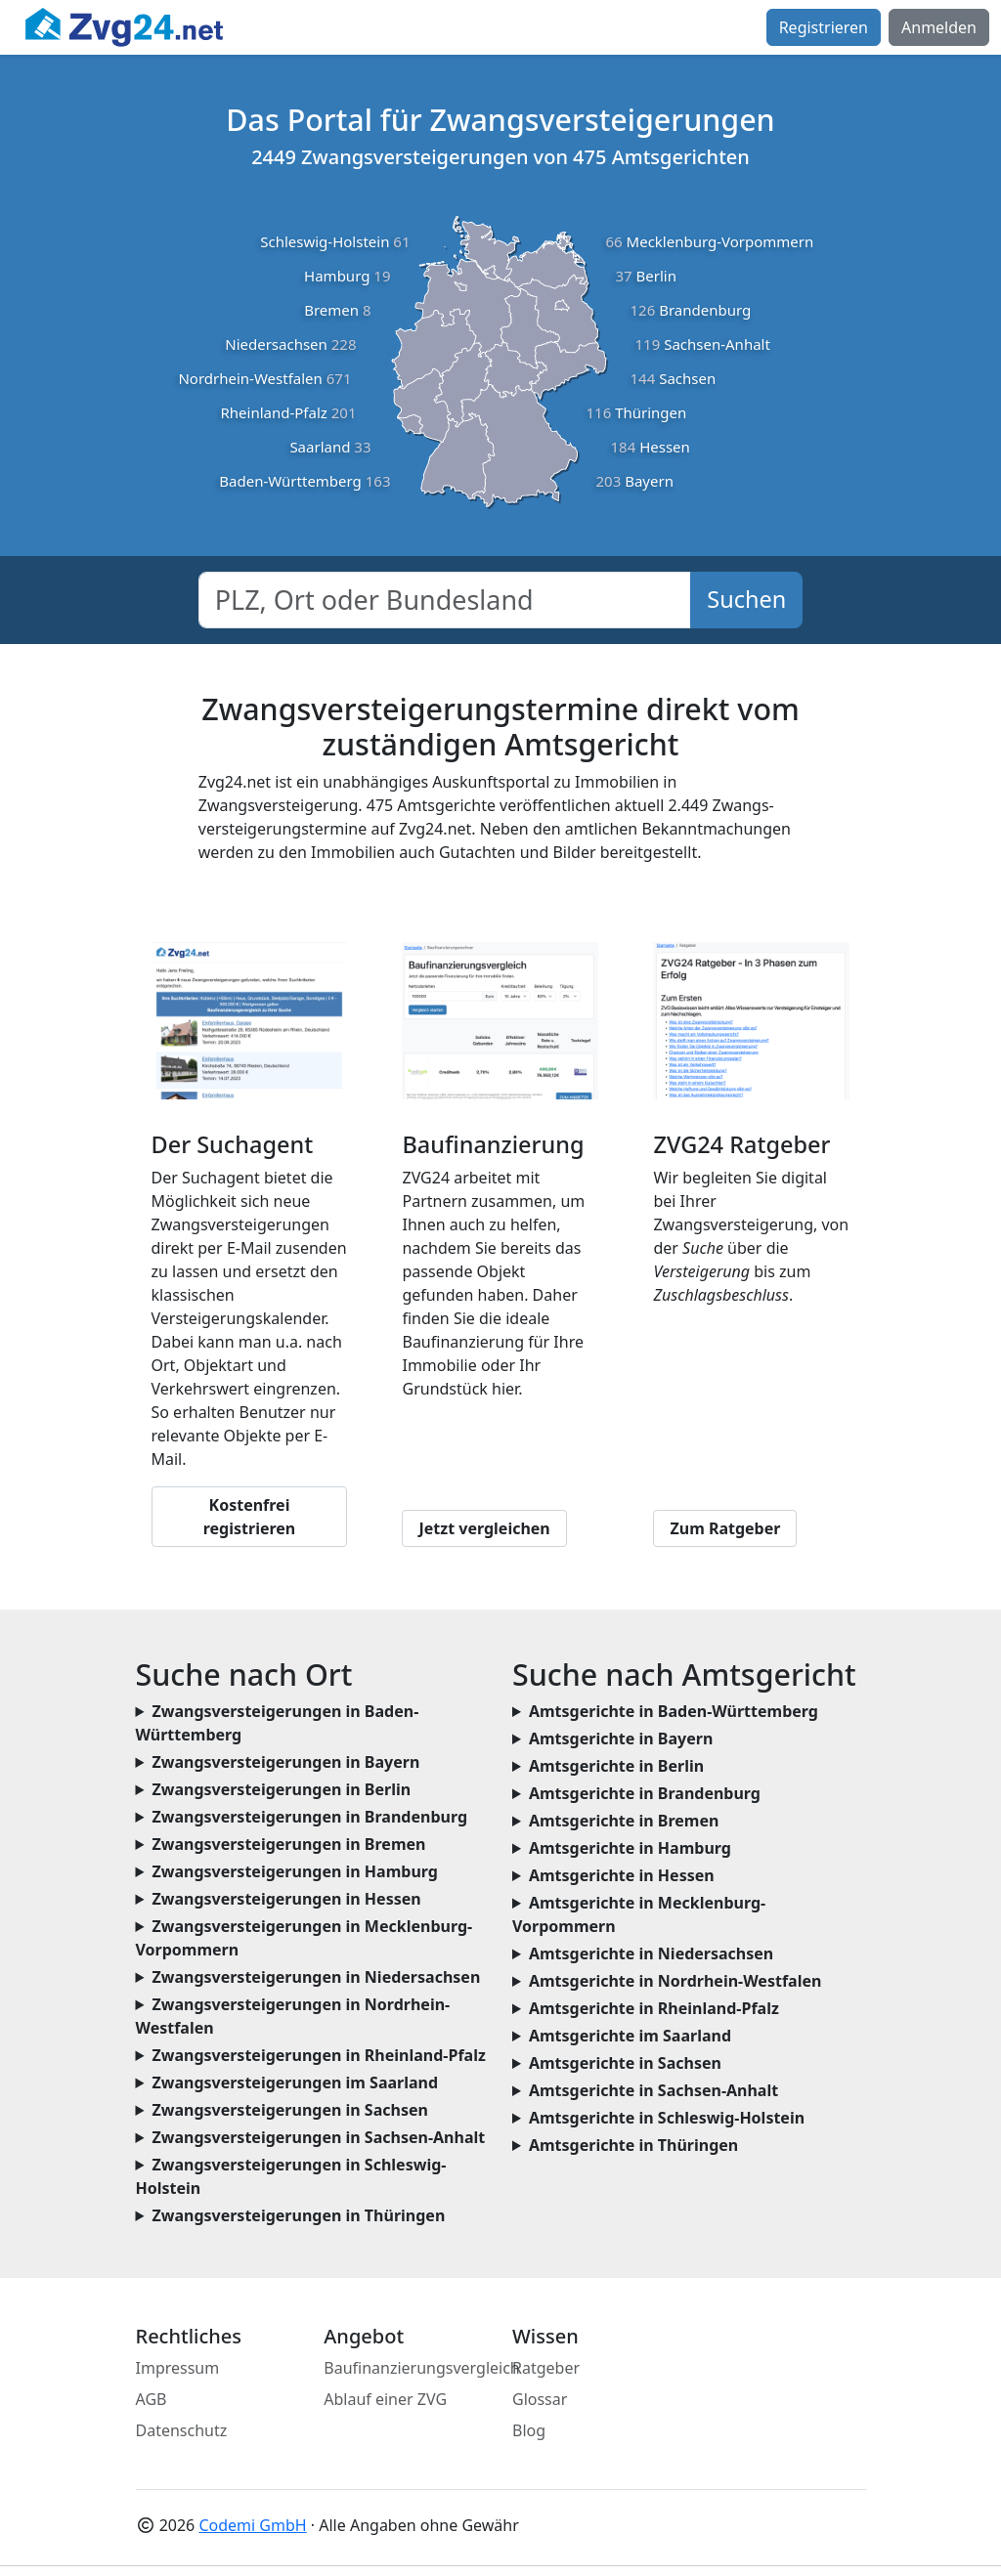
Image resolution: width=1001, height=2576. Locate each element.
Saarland (319, 446)
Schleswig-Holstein (324, 241)
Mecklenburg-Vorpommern (720, 241)
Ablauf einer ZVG (385, 2399)
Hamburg (337, 275)
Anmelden (939, 27)
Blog (528, 2430)
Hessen (664, 446)
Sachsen (687, 378)
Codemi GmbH (252, 2525)
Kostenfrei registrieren (249, 1516)
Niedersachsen (276, 344)
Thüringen (650, 412)
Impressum (178, 2368)
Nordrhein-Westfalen (250, 378)
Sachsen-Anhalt (717, 344)
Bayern (649, 481)
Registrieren (823, 27)
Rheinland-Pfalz (273, 412)
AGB (151, 2399)
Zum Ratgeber (725, 1528)
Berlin (656, 275)
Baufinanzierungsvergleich (422, 2368)
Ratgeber (546, 2368)
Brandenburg (705, 310)
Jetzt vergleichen (483, 1528)
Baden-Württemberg (290, 481)
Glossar (539, 2399)
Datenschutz (182, 2430)
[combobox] (445, 600)
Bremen (331, 310)
